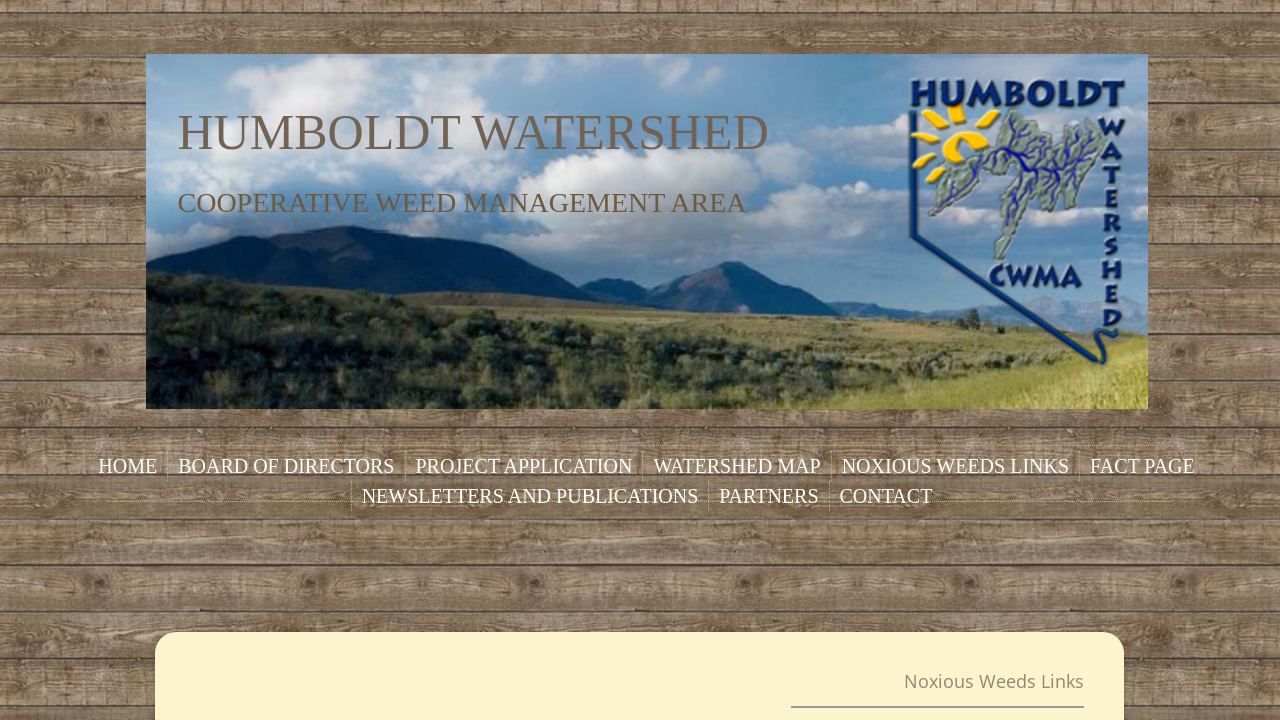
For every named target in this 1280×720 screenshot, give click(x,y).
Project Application (524, 466)
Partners (768, 496)
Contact (886, 496)
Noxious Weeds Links (955, 466)
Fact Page (1142, 466)
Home (127, 466)
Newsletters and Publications (530, 496)
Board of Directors (286, 466)
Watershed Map (736, 466)
